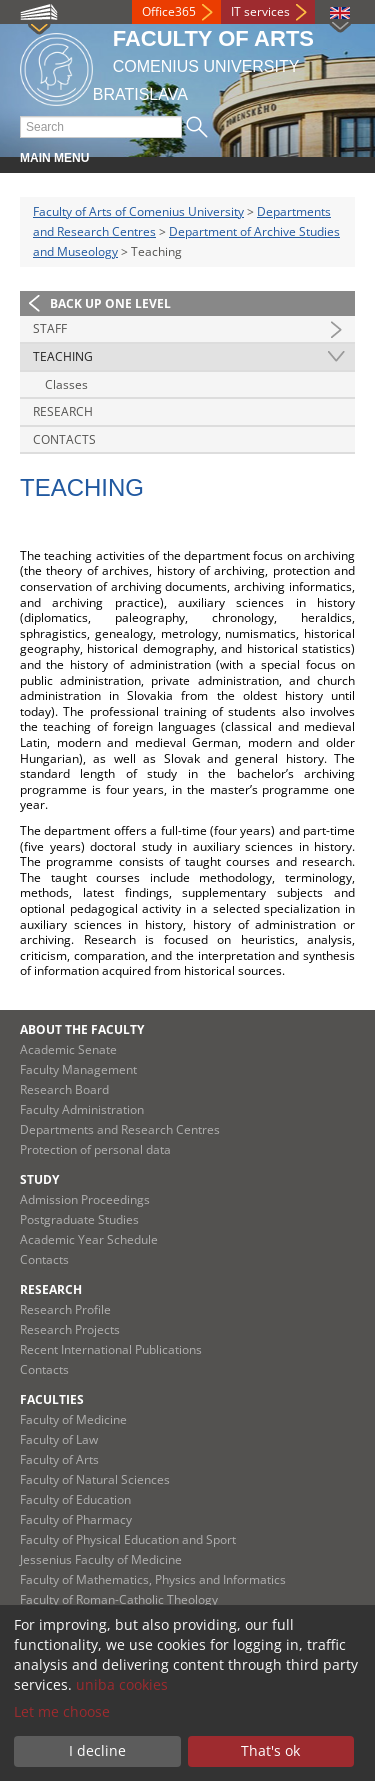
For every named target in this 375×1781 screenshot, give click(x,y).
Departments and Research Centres (120, 1129)
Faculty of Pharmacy (76, 1519)
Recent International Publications (111, 1349)
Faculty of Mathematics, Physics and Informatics (153, 1579)
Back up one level (110, 303)
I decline (97, 1750)
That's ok (270, 1750)
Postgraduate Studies (79, 1219)
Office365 (169, 11)
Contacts (64, 439)
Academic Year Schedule (89, 1239)
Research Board (64, 1089)
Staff (50, 328)
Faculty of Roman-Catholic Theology (119, 1599)
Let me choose (62, 1711)
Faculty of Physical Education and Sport (128, 1539)
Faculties (52, 1399)
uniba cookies (122, 1684)
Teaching (63, 356)
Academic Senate (68, 1049)
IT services (260, 11)
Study (39, 1179)
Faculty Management (78, 1069)
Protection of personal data (95, 1149)
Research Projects (70, 1329)
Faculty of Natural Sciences (95, 1479)
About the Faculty (82, 1029)
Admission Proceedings (85, 1199)
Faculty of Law (59, 1439)
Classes (66, 384)
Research (63, 411)
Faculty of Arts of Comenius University (138, 211)
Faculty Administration (82, 1109)
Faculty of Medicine (73, 1419)
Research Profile (65, 1309)
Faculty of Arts (59, 1459)
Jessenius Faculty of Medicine (101, 1559)
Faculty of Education (75, 1499)
